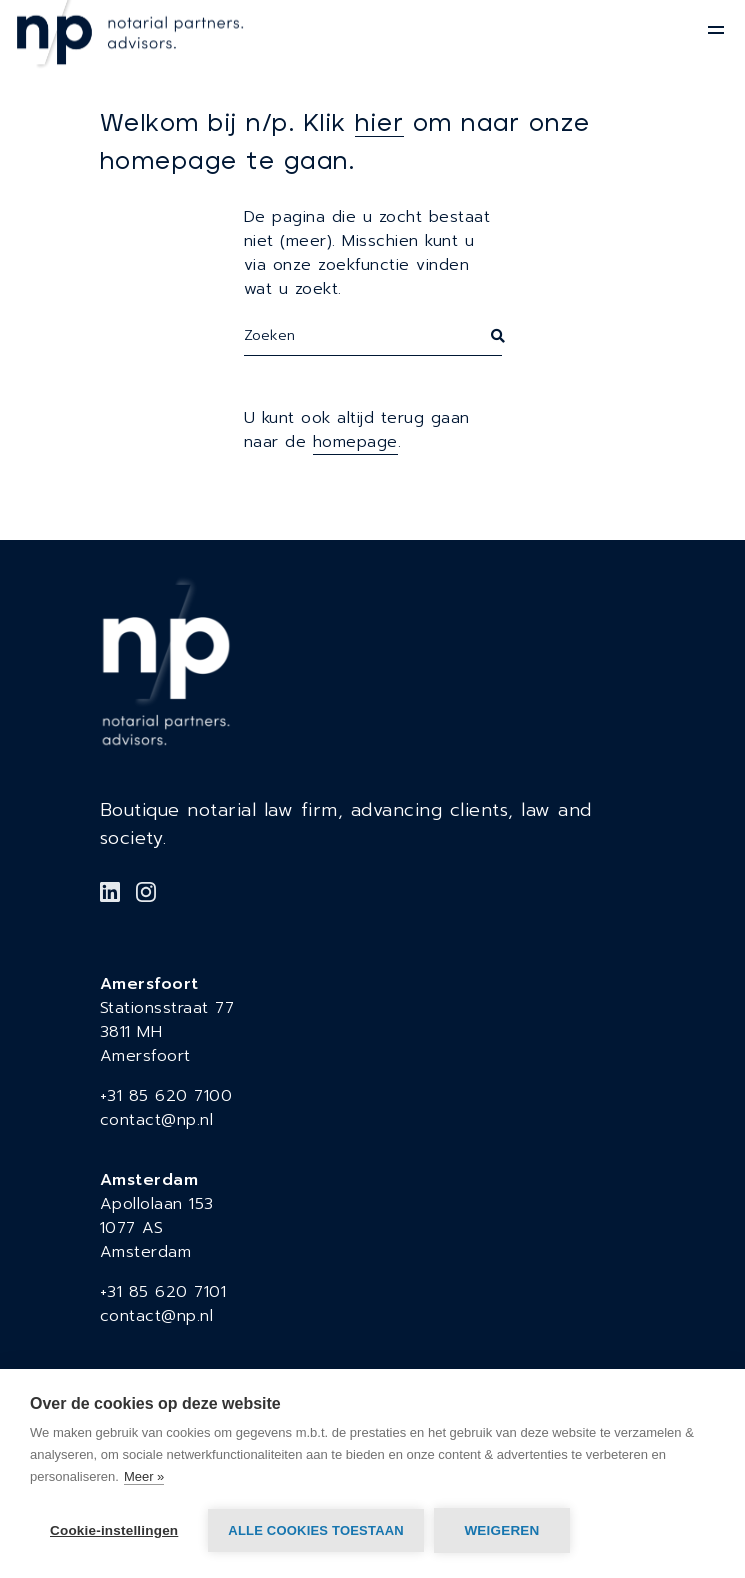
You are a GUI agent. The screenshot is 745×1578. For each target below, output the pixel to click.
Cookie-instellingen (114, 1530)
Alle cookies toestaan (316, 1530)
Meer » (144, 1476)
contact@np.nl (157, 1120)
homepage (355, 442)
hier (379, 124)
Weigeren (501, 1530)
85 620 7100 (181, 1096)
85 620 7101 (178, 1292)
